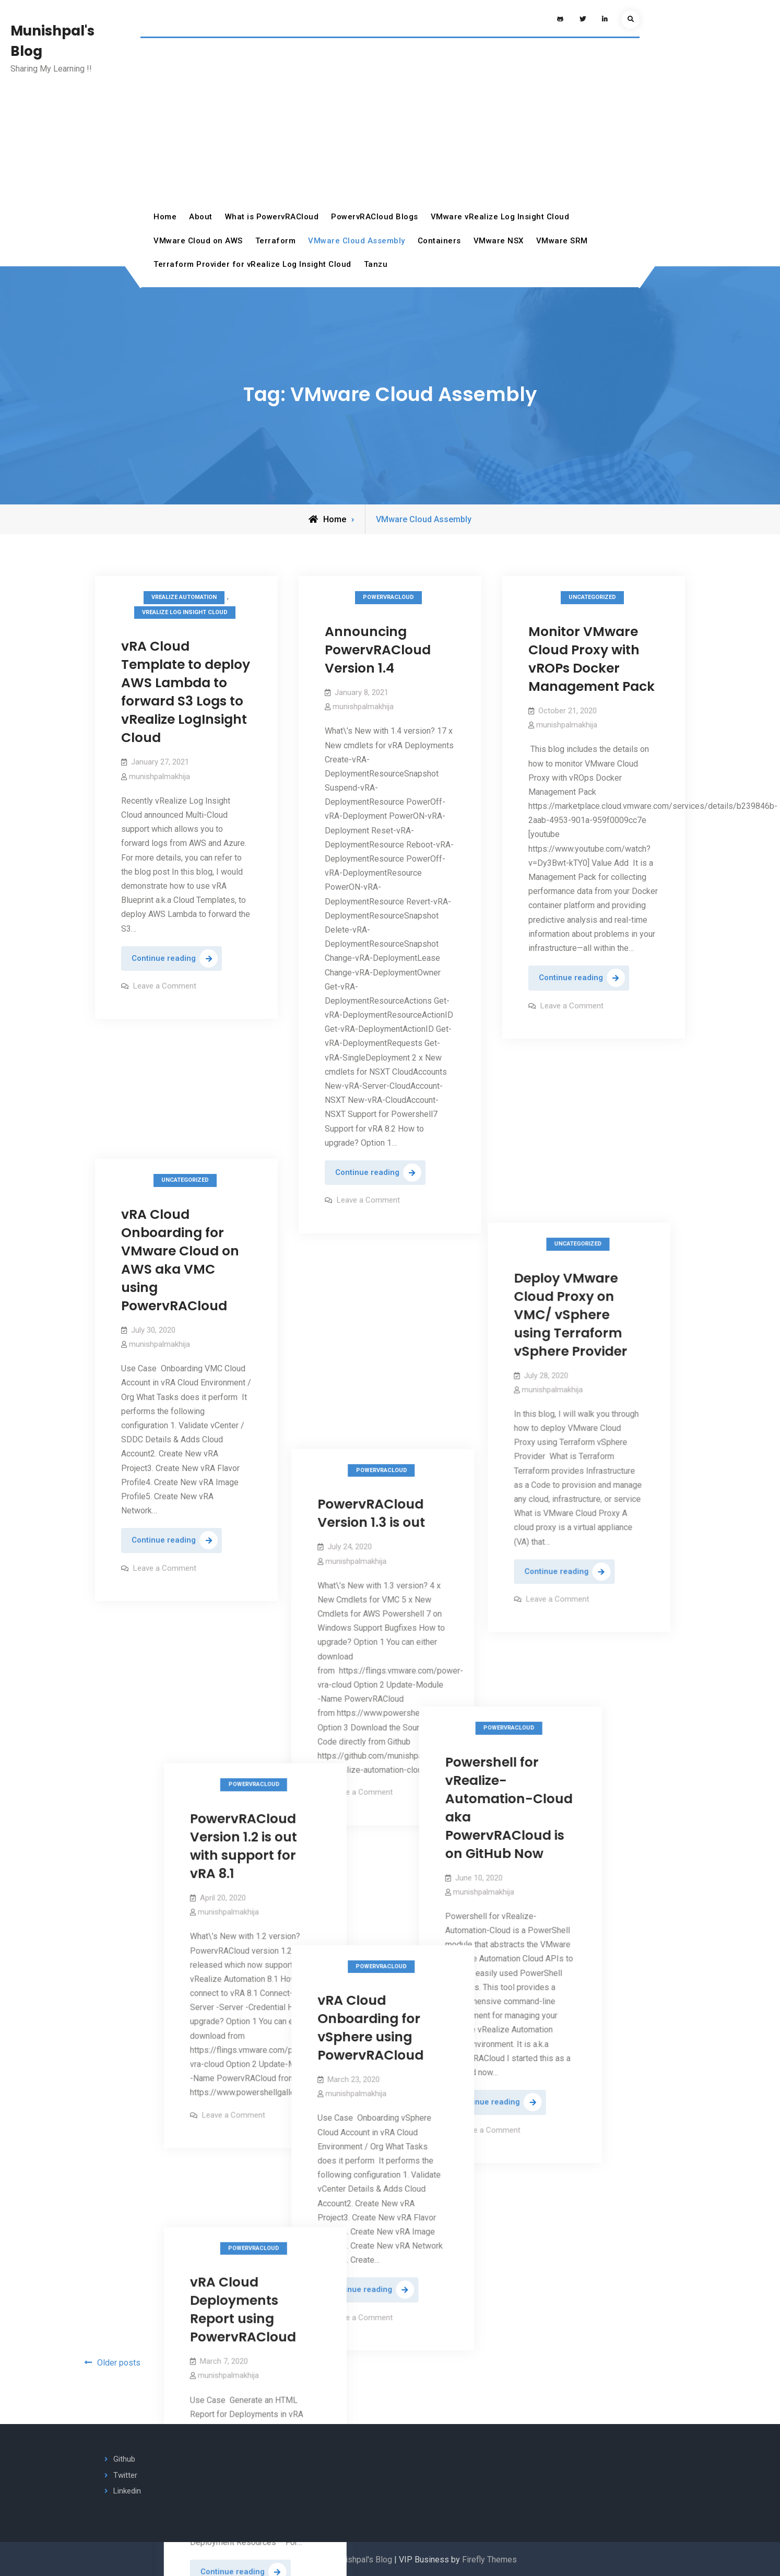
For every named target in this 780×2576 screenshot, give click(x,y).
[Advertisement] (390, 127)
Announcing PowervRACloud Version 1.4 (378, 649)
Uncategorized (592, 597)
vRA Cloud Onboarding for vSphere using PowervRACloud (378, 1745)
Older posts (118, 2363)
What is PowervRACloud (272, 216)
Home (164, 216)
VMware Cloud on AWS (198, 240)
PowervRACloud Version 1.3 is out (378, 1330)
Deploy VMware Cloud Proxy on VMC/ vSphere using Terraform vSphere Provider (585, 1163)
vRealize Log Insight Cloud (185, 612)
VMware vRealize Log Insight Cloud (500, 216)
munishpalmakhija (159, 776)
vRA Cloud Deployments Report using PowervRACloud (532, 1990)
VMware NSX (499, 240)
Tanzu (376, 264)
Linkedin (127, 2491)
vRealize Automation (184, 597)
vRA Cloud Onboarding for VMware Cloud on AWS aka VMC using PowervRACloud (180, 1124)
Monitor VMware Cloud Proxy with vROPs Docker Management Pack (591, 659)
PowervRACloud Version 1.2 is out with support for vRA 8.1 (532, 1585)
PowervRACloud (388, 597)
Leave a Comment (164, 986)
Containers (439, 240)
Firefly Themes (489, 2560)
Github (124, 2459)
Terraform (275, 240)
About (200, 216)
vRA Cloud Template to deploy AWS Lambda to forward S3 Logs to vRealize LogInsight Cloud (185, 692)
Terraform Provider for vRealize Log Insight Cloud (252, 264)
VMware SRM (562, 240)
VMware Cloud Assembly (356, 240)
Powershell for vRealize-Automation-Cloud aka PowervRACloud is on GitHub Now (234, 1569)
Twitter (125, 2475)
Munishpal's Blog (361, 2560)
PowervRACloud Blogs (374, 216)
